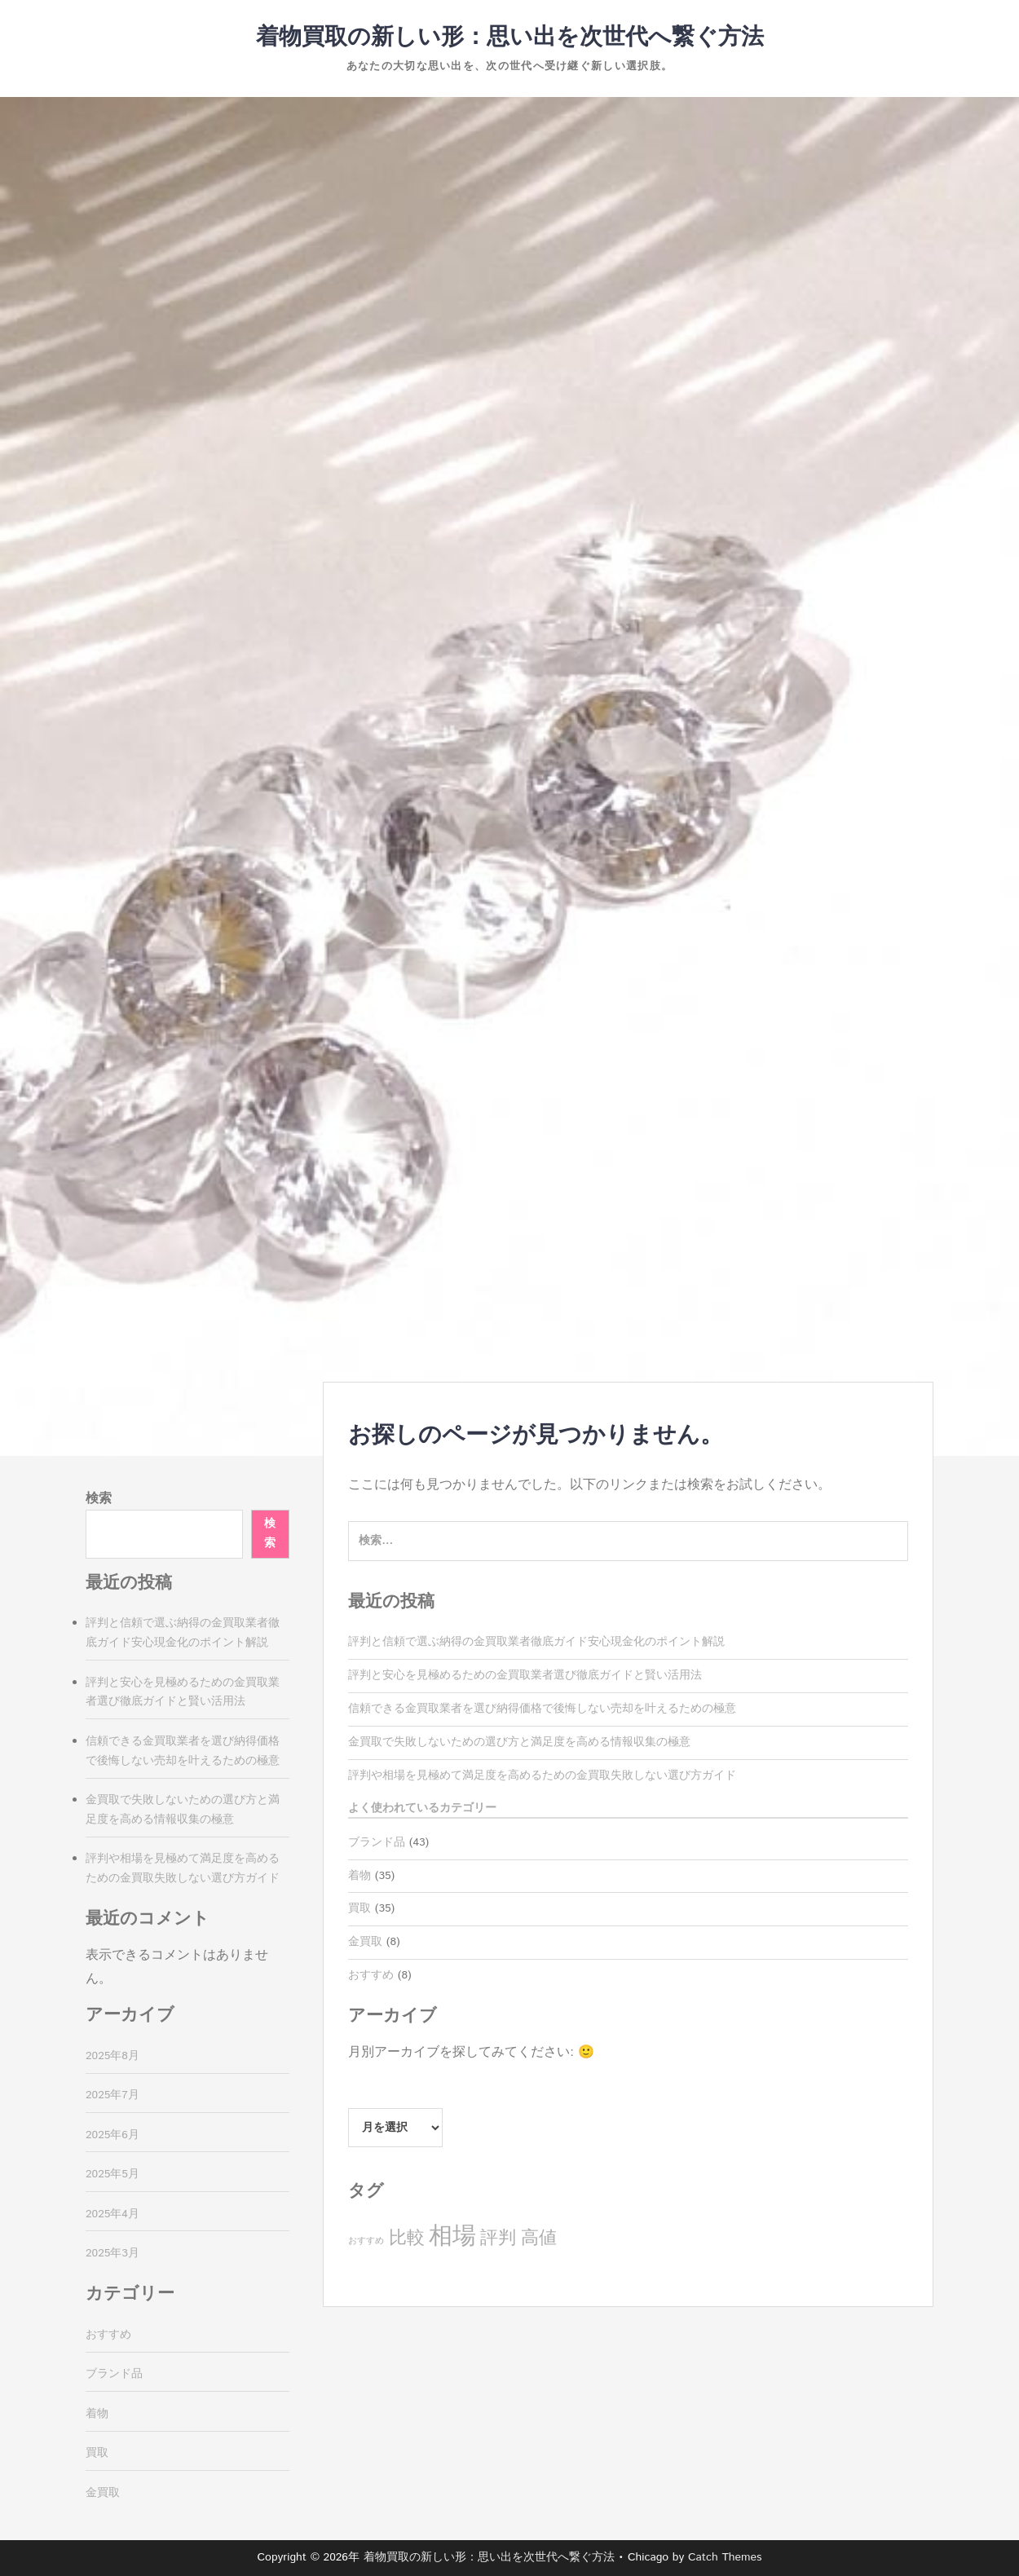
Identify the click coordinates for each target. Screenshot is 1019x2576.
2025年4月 (112, 2214)
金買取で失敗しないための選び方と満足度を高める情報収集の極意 (519, 1742)
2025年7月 (112, 2095)
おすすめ (371, 1975)
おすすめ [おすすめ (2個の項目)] (366, 2240)
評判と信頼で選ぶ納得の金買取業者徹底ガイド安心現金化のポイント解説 (536, 1642)
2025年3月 (112, 2253)
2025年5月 (112, 2174)
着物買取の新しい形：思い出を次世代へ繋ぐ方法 (510, 37)
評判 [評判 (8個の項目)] (498, 2238)
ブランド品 (376, 1842)
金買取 (365, 1942)
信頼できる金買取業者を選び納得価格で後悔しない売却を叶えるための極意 (542, 1708)
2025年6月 (112, 2135)
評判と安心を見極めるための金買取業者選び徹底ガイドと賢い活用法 (525, 1675)
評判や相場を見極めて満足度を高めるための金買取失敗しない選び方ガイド (542, 1775)
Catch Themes (725, 2557)
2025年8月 (112, 2056)
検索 (99, 1498)
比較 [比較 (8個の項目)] (407, 2238)
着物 (359, 1876)
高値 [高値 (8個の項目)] (539, 2238)
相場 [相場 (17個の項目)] (452, 2236)
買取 (359, 1908)
